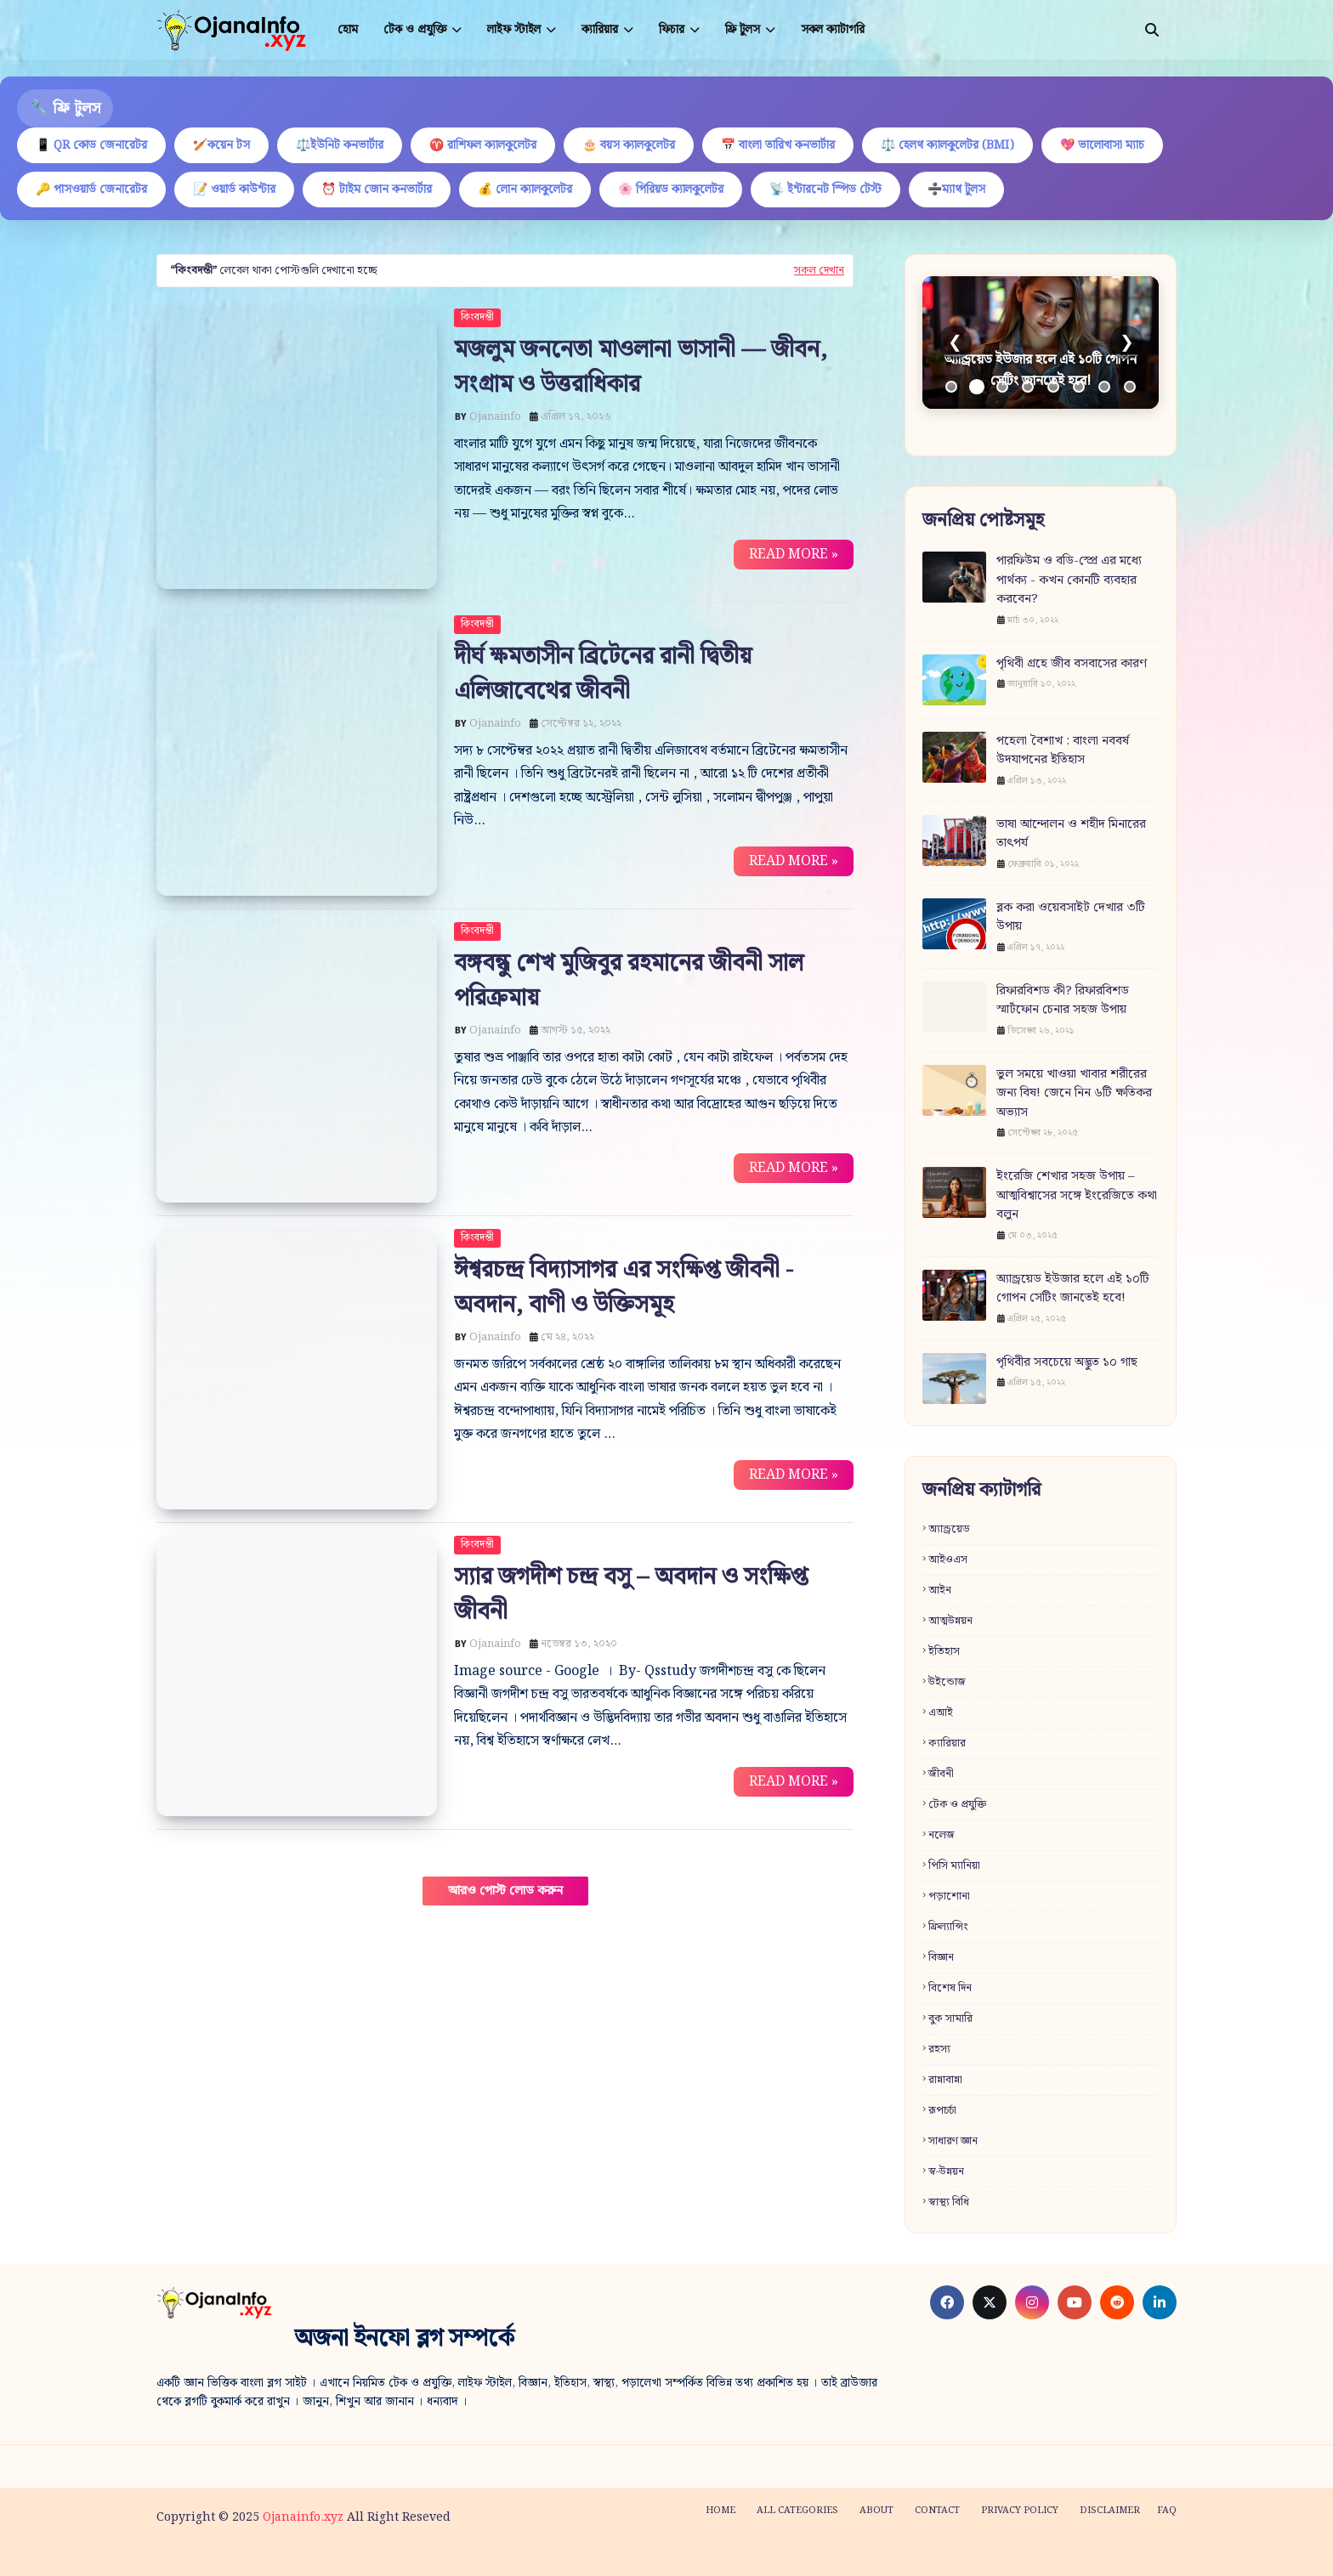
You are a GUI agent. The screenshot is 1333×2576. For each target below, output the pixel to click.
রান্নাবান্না (945, 2080)
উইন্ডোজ (947, 1682)
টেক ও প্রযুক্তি (957, 1805)
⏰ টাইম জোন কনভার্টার (376, 189)
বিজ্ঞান (941, 1958)
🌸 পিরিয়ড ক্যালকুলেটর (670, 189)
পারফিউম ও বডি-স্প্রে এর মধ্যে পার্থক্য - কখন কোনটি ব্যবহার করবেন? (1069, 580)
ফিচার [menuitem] (671, 29)
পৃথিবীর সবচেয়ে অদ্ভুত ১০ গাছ (1066, 1363)
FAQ (1167, 2510)
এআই (940, 1713)
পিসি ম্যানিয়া (954, 1866)
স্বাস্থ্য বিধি (948, 2202)
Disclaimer (1110, 2510)
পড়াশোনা (949, 1896)
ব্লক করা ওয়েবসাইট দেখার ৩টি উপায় (1070, 917)
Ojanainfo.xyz (303, 2517)
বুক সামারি (950, 2019)
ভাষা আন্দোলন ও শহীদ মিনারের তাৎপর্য (1071, 834)
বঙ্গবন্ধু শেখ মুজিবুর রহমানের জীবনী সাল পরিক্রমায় (628, 980)
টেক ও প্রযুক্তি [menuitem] (414, 29)
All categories (797, 2510)
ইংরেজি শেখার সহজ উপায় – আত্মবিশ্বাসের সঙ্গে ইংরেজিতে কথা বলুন (1076, 1196)
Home (720, 2510)
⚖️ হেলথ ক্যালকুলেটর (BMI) (947, 145)
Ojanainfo (495, 417)
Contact (937, 2510)
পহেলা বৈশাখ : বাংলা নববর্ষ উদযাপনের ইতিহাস (1062, 751)
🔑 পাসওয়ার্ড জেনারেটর (91, 189)
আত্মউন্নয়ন (950, 1621)
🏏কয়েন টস (221, 145)
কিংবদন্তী (477, 317)
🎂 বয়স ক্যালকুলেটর (628, 145)
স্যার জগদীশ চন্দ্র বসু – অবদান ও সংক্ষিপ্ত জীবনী (631, 1594)
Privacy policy (1019, 2510)
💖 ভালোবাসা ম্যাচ (1102, 145)
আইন (939, 1590)
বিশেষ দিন (950, 1988)
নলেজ (941, 1835)
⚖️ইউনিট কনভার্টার (339, 145)
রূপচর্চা (942, 2111)
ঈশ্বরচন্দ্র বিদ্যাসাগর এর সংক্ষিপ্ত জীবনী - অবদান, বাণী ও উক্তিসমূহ (623, 1287)
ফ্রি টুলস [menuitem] (742, 29)
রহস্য (939, 2049)
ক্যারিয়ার (947, 1743)
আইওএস (947, 1560)
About (876, 2510)
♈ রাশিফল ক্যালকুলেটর (482, 145)
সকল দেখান (819, 271)
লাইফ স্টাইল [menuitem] (514, 29)
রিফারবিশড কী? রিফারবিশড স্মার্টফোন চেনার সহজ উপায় (1062, 1001)
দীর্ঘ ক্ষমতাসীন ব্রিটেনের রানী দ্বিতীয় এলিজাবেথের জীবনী (603, 674)
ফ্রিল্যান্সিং (948, 1927)
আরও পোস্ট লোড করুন (505, 1891)
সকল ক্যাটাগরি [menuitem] (833, 29)
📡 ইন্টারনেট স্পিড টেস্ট (825, 189)
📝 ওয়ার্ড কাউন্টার (234, 189)
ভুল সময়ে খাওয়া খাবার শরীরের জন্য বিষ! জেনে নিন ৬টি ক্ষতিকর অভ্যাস (1074, 1094)
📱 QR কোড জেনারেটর (91, 145)
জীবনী (941, 1774)
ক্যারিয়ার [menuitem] (599, 29)
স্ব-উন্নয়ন (946, 2172)
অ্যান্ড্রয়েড (949, 1529)
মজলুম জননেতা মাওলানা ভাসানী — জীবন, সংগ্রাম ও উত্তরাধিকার (640, 367)
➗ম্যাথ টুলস (956, 189)
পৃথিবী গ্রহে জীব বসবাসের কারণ (1071, 664)
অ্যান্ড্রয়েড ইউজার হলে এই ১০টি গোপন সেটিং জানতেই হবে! (1072, 1289)
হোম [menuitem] (348, 29)
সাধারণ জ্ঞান (953, 2141)
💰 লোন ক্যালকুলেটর (525, 189)
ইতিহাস (944, 1652)
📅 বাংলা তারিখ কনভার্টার (778, 145)
